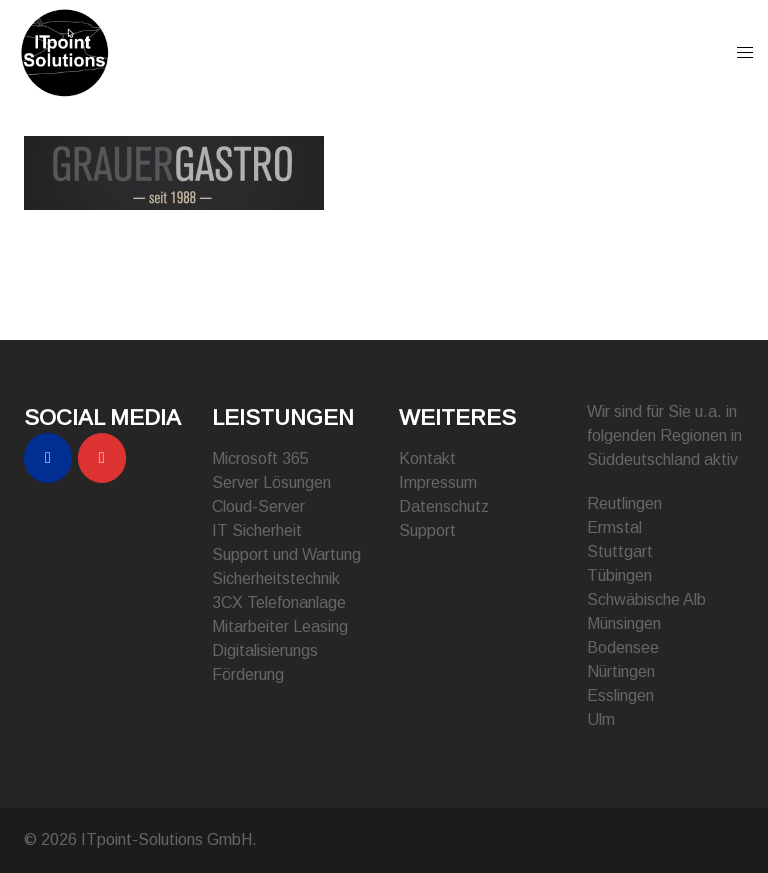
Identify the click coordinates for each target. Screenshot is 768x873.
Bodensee (623, 647)
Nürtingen (621, 671)
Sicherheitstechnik (276, 578)
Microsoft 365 (260, 458)
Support (427, 530)
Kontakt (427, 458)
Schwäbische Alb (646, 599)
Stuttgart (620, 551)
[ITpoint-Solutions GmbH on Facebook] (48, 458)
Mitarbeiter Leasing (280, 626)
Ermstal (614, 527)
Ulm (601, 719)
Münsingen (624, 623)
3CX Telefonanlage (279, 602)
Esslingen (620, 695)
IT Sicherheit (257, 530)
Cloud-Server (258, 506)
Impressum (438, 482)
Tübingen (619, 575)
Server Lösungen (271, 482)
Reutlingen (624, 503)
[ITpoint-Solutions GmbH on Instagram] (102, 458)
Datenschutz (444, 506)
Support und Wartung (286, 554)
